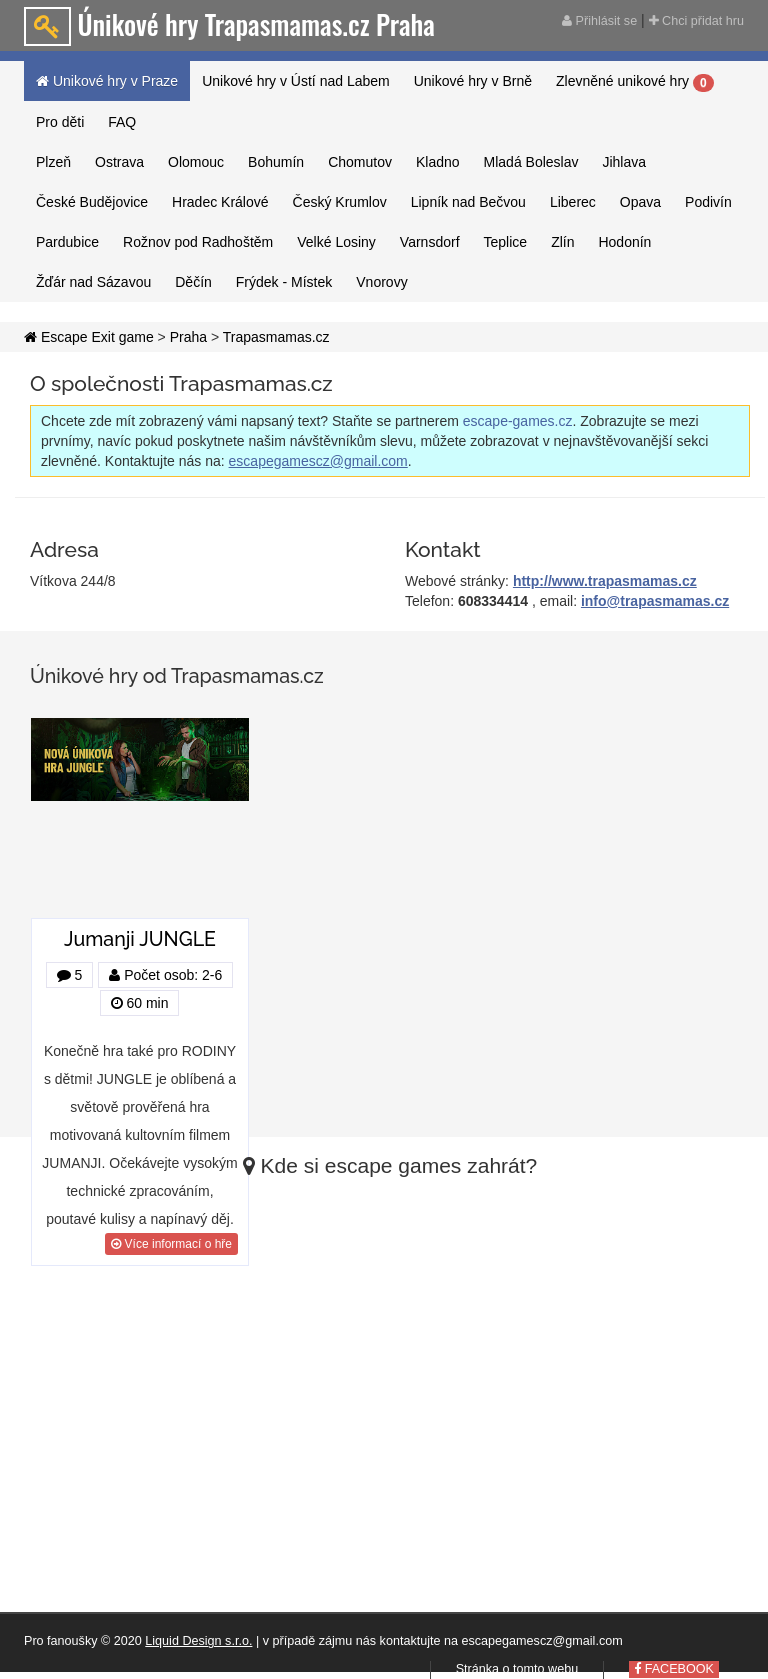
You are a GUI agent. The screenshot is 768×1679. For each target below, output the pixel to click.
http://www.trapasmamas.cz (605, 581)
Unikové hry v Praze (107, 81)
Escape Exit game (89, 337)
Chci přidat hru (696, 21)
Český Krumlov (340, 202)
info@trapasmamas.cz (655, 601)
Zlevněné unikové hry (635, 82)
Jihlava (624, 162)
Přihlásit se (599, 21)
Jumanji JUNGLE (140, 939)
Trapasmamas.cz (276, 337)
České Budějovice (92, 202)
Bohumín (276, 162)
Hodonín (624, 242)
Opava (640, 202)
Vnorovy (381, 282)
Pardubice (67, 242)
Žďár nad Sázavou (93, 282)
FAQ (122, 122)
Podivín (708, 202)
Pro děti (60, 122)
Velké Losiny (336, 242)
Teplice (506, 242)
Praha (188, 337)
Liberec (573, 202)
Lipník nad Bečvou (468, 202)
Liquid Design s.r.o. (198, 1641)
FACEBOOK (674, 1669)
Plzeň (53, 162)
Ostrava (119, 162)
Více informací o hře (171, 1244)
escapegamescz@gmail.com (318, 461)
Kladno (438, 162)
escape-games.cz (518, 421)
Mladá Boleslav (531, 162)
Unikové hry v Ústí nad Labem (296, 81)
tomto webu (545, 1669)
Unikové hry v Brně (473, 81)
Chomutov (360, 162)
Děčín (193, 282)
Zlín (562, 242)
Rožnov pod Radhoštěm (198, 242)
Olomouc (196, 162)
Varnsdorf (430, 242)
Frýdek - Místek (284, 282)
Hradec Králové (220, 202)
